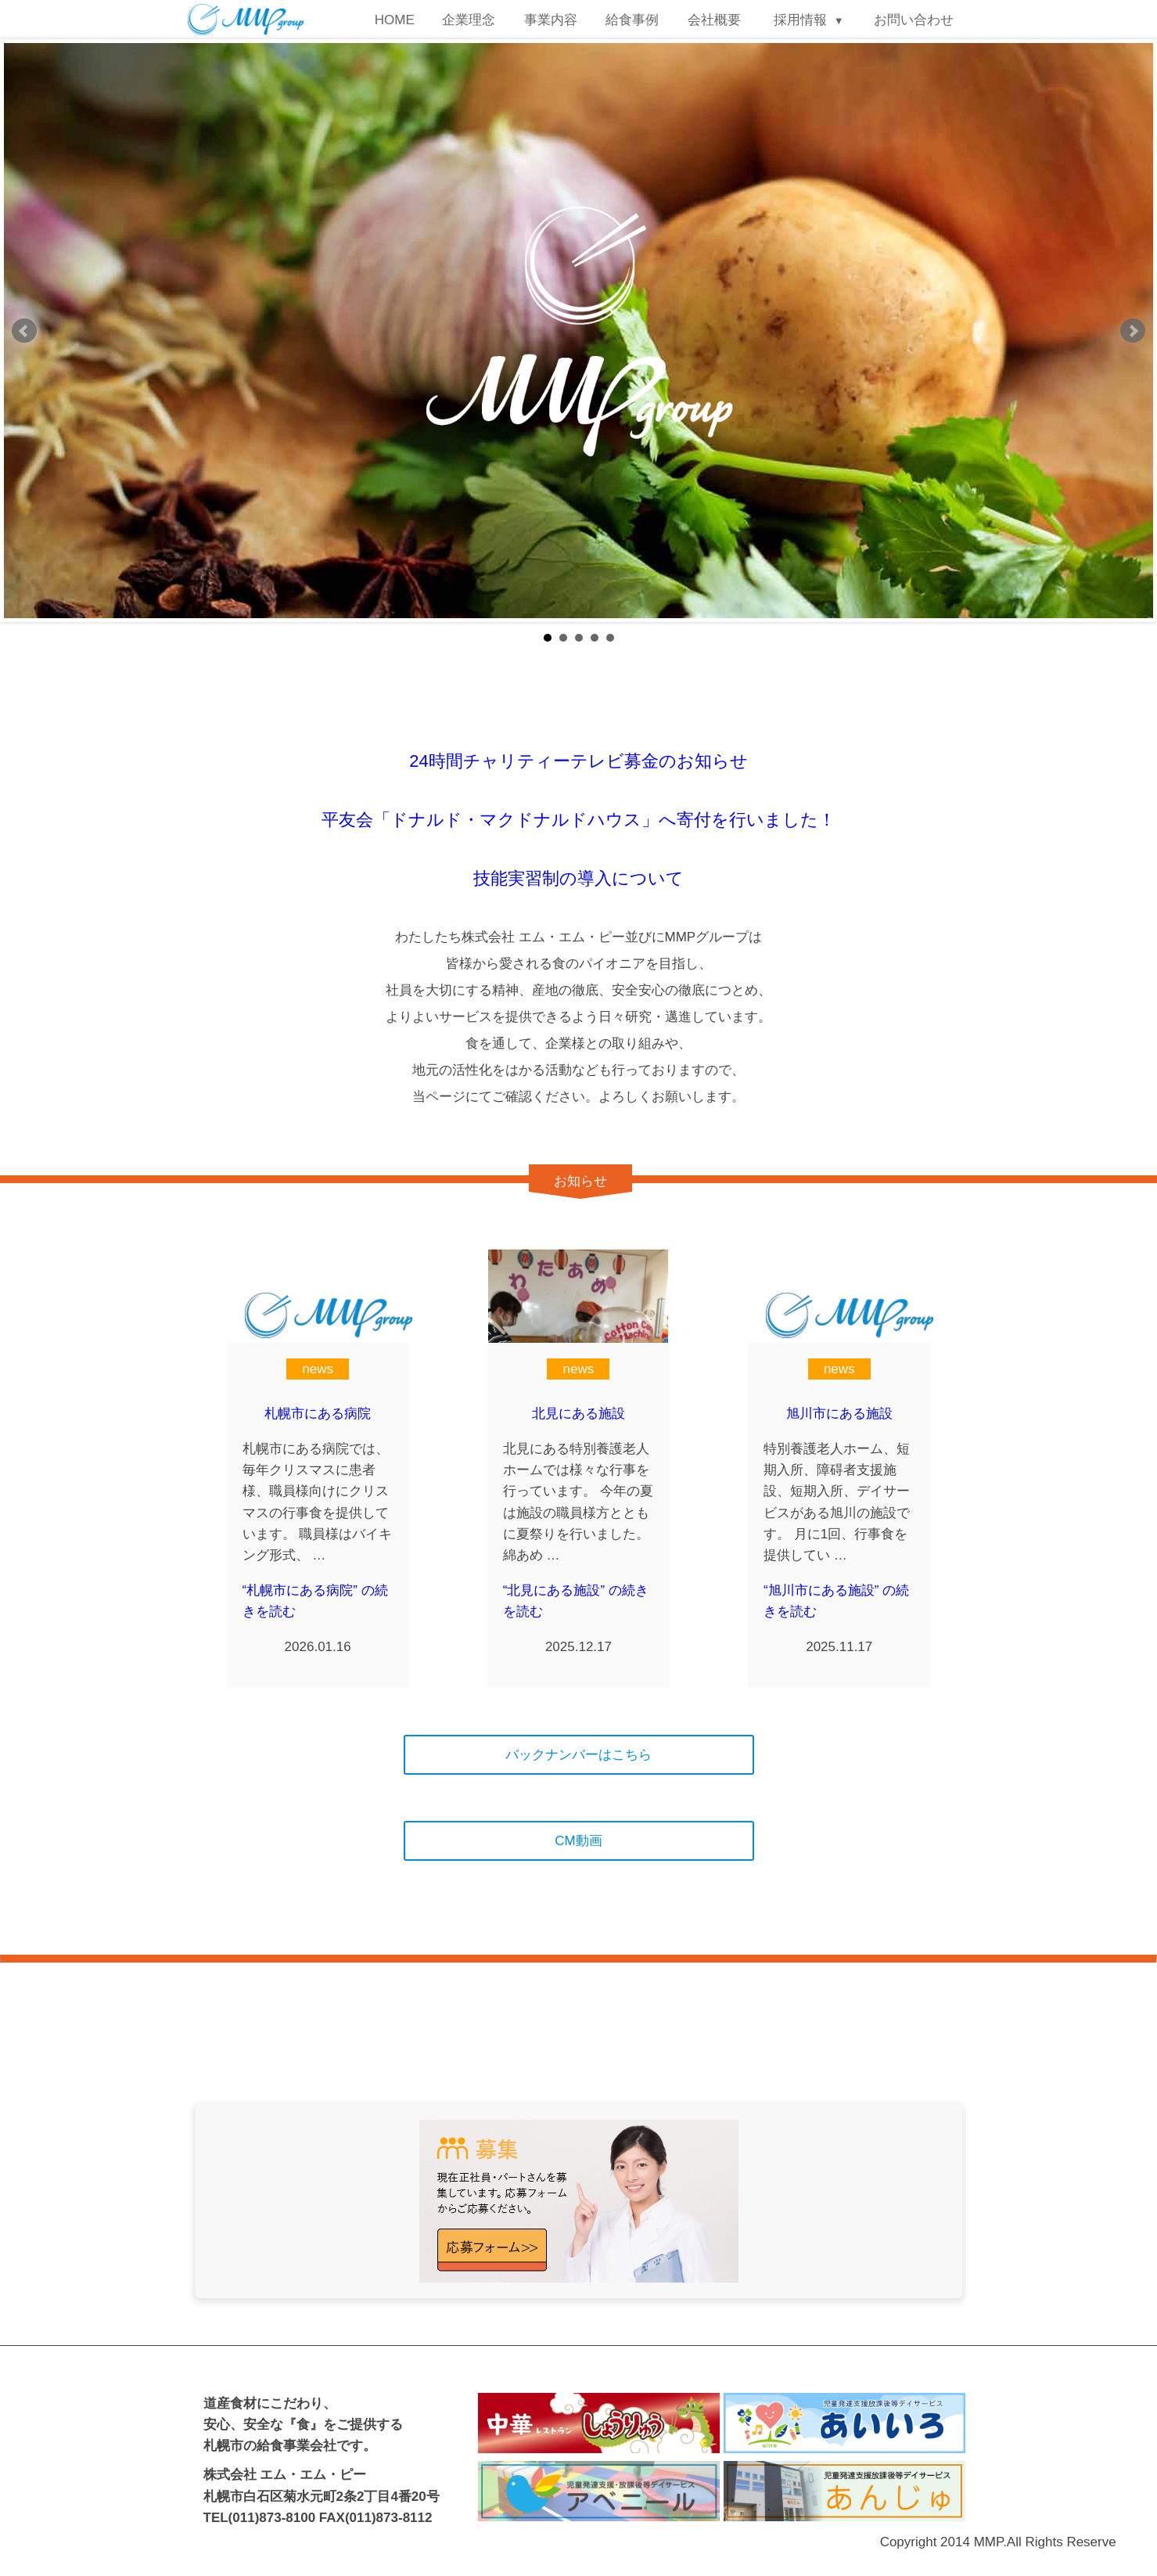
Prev (24, 331)
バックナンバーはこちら (578, 1754)
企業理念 (468, 20)
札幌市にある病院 (317, 1413)
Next (1132, 331)
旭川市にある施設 (839, 1413)
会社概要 (714, 20)
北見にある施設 (578, 1413)
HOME (395, 20)
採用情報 (800, 20)
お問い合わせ (914, 20)
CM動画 (578, 1840)
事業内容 (550, 20)
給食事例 (632, 20)
